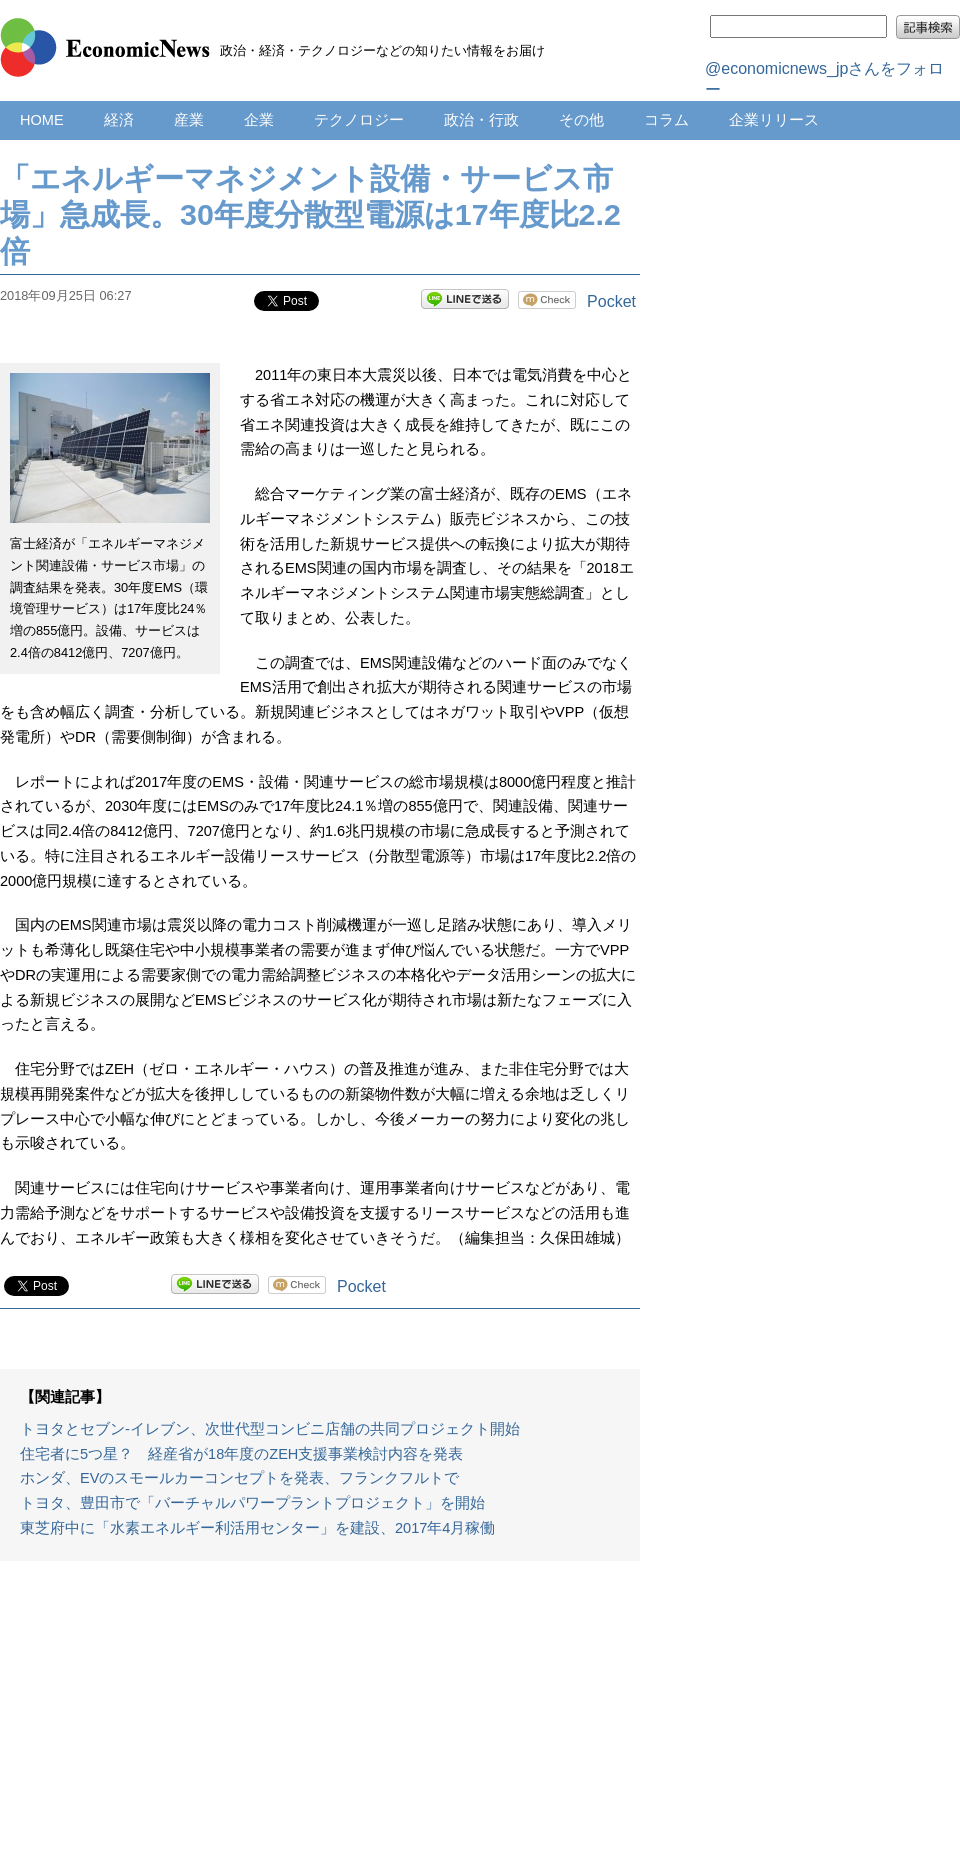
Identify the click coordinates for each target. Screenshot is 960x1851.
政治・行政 (481, 120)
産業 (189, 120)
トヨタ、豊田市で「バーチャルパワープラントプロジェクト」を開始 (252, 1503)
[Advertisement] (320, 1716)
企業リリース (774, 120)
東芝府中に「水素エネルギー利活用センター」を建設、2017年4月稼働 (257, 1528)
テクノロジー (359, 120)
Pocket (611, 301)
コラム (666, 120)
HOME (42, 120)
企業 (259, 120)
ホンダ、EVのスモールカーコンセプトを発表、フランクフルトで (239, 1478)
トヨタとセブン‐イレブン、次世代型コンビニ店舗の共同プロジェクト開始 (270, 1429)
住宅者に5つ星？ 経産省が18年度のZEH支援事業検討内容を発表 (241, 1454)
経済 (119, 120)
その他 (581, 120)
